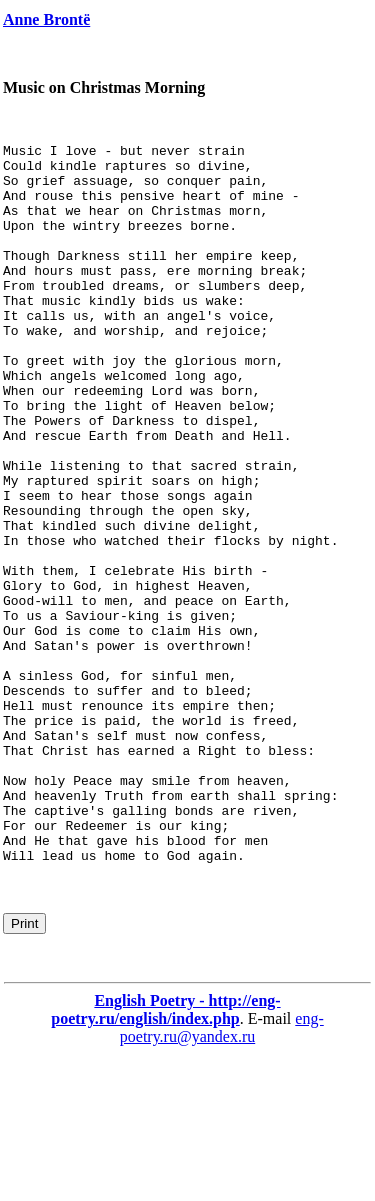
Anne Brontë (46, 19)
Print (24, 1067)
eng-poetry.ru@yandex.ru (222, 1171)
